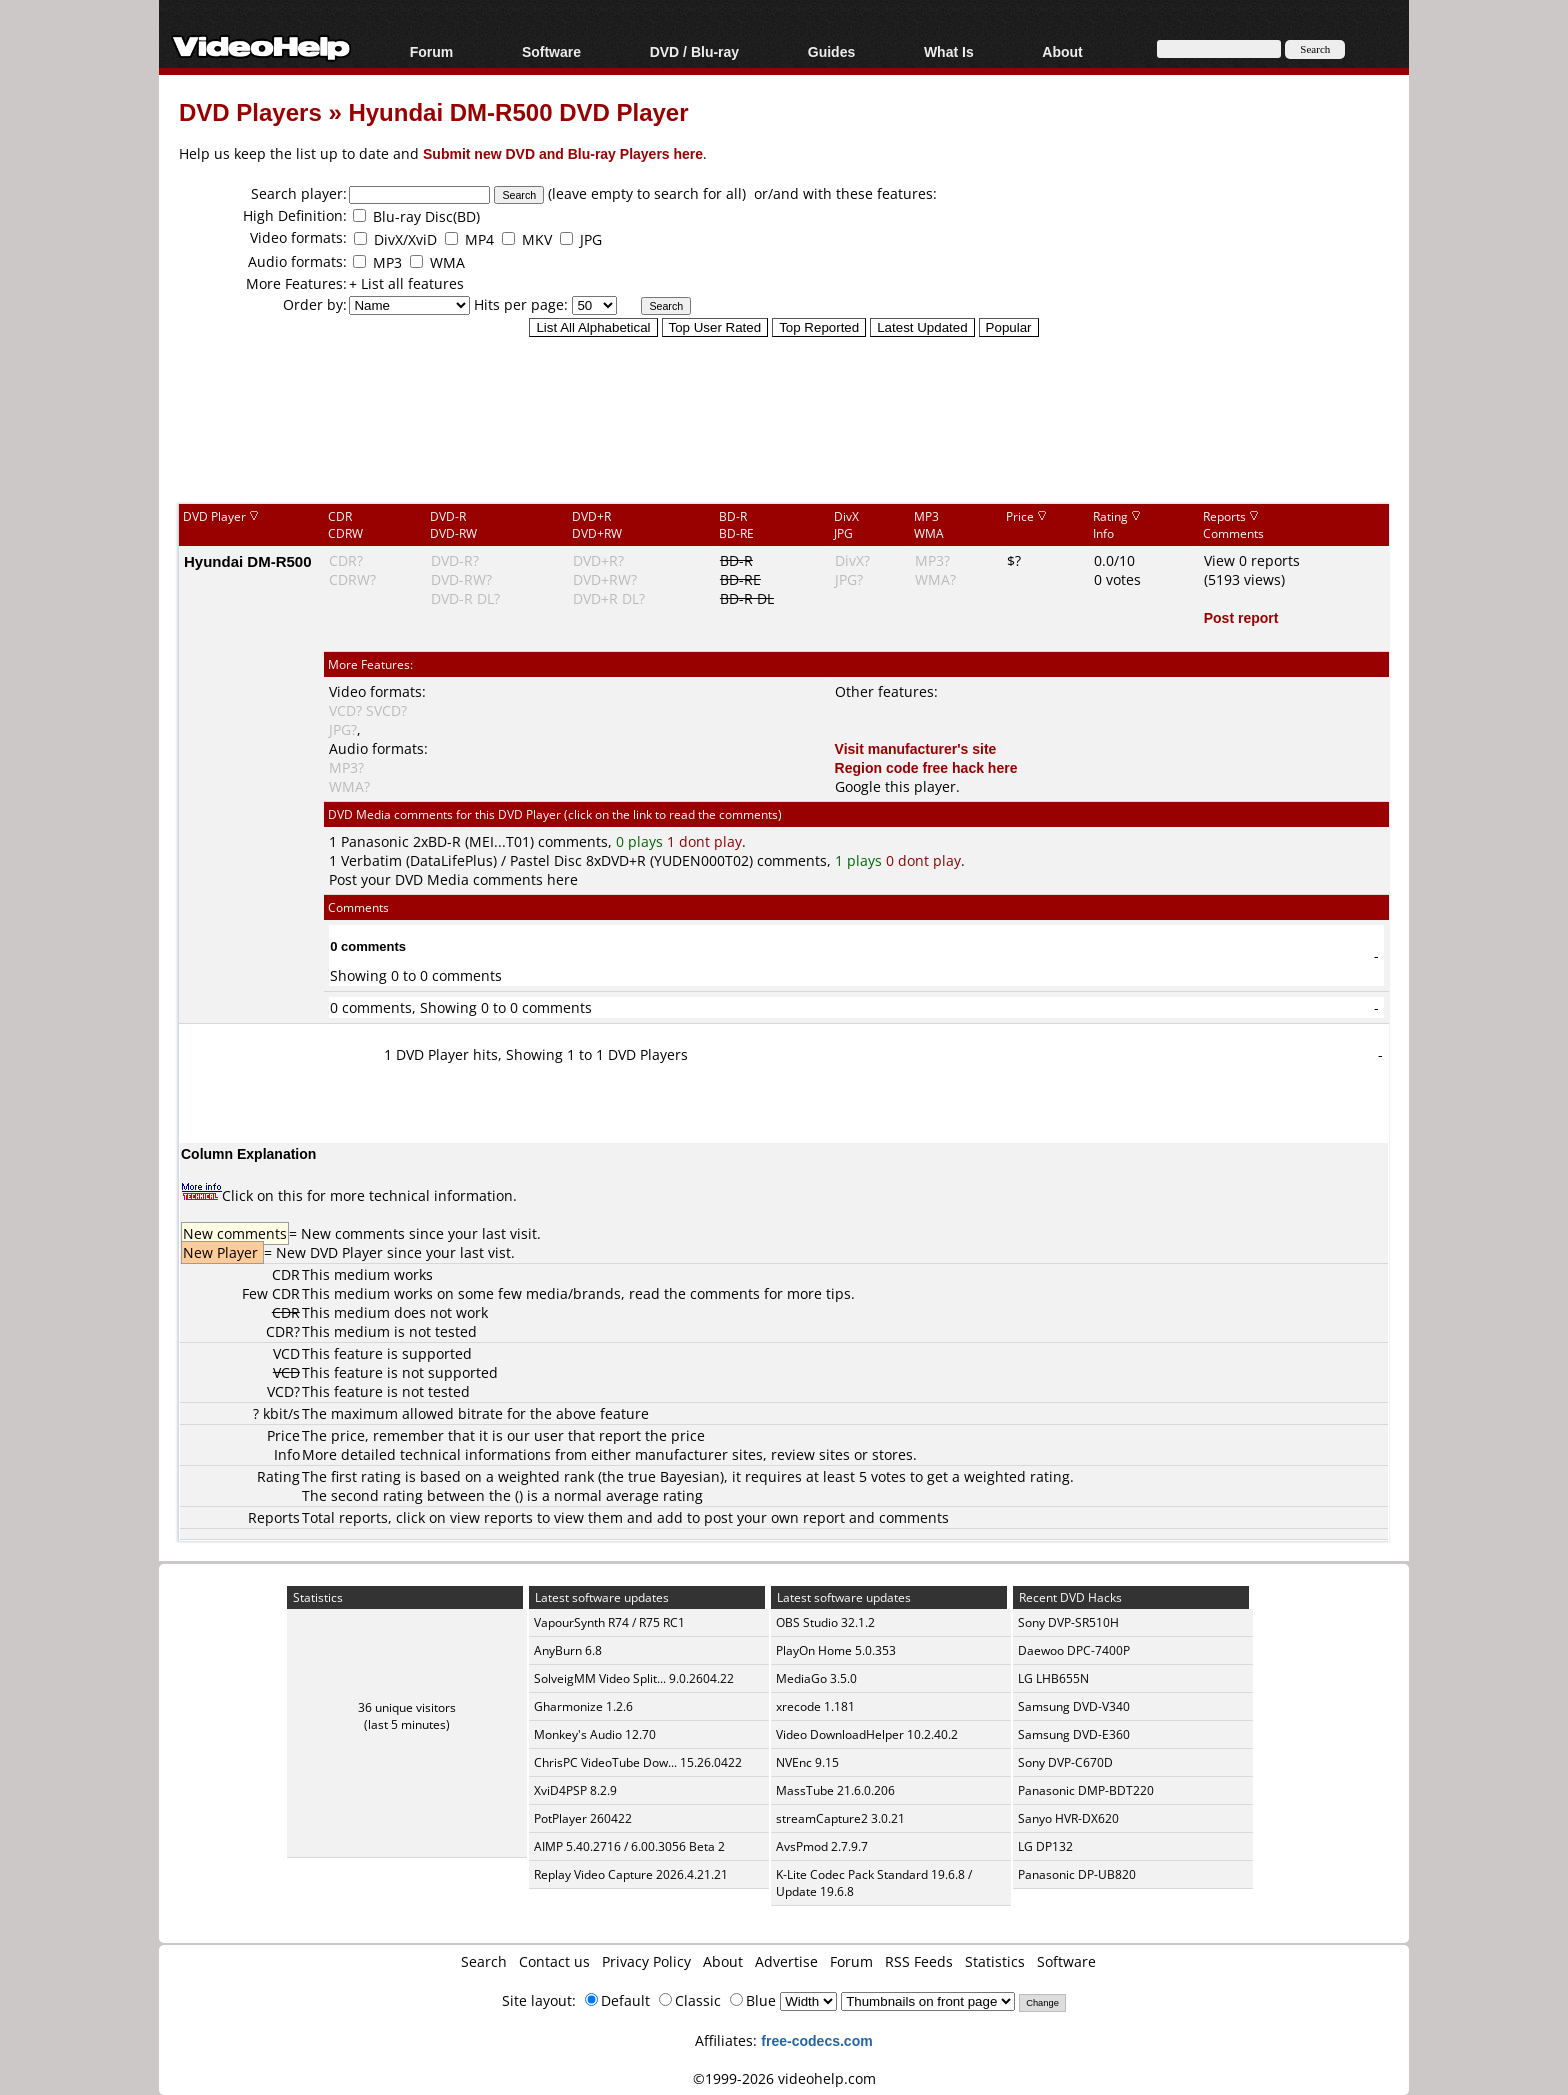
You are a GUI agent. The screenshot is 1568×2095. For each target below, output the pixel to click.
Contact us (554, 1961)
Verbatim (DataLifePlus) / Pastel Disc (461, 860)
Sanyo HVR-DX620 (1068, 1818)
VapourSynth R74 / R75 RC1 (609, 1622)
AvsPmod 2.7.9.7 (822, 1846)
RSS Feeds (919, 1961)
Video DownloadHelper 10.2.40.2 (867, 1734)
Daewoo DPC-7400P (1074, 1650)
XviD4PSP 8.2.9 (575, 1790)
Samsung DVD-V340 (1074, 1706)
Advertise (786, 1961)
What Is (949, 51)
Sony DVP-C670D (1065, 1762)
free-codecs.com (816, 2040)
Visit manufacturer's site (916, 748)
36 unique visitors (407, 1707)
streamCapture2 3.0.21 (840, 1818)
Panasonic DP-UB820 (1077, 1874)
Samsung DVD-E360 (1074, 1734)
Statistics (995, 1961)
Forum (432, 51)
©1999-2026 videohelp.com (784, 2078)
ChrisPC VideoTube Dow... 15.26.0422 (638, 1762)
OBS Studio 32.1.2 (825, 1622)
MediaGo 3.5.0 (816, 1678)
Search (484, 1961)
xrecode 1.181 (815, 1706)
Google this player (895, 786)
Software (551, 51)
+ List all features (406, 283)
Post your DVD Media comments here (453, 879)
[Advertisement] (784, 419)
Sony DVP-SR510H (1068, 1622)
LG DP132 (1045, 1846)
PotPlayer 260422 (583, 1818)
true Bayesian (674, 1476)
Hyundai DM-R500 (248, 561)
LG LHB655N (1053, 1678)
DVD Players (250, 111)
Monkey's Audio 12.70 (595, 1734)
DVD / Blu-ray (694, 51)
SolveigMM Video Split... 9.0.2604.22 (634, 1678)
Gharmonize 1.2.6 (583, 1706)
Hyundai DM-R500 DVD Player (518, 111)
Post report (1241, 617)
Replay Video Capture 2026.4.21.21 (631, 1874)
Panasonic (375, 841)
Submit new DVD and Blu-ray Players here (563, 153)
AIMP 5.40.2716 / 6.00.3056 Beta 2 (629, 1846)
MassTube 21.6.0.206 (835, 1790)
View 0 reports (1252, 560)
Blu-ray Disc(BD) (426, 216)
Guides (831, 51)
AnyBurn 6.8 (568, 1650)
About (1062, 51)
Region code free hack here (926, 767)
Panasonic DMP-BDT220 (1086, 1790)
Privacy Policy (646, 1961)
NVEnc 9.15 (807, 1762)
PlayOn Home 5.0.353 (836, 1650)
